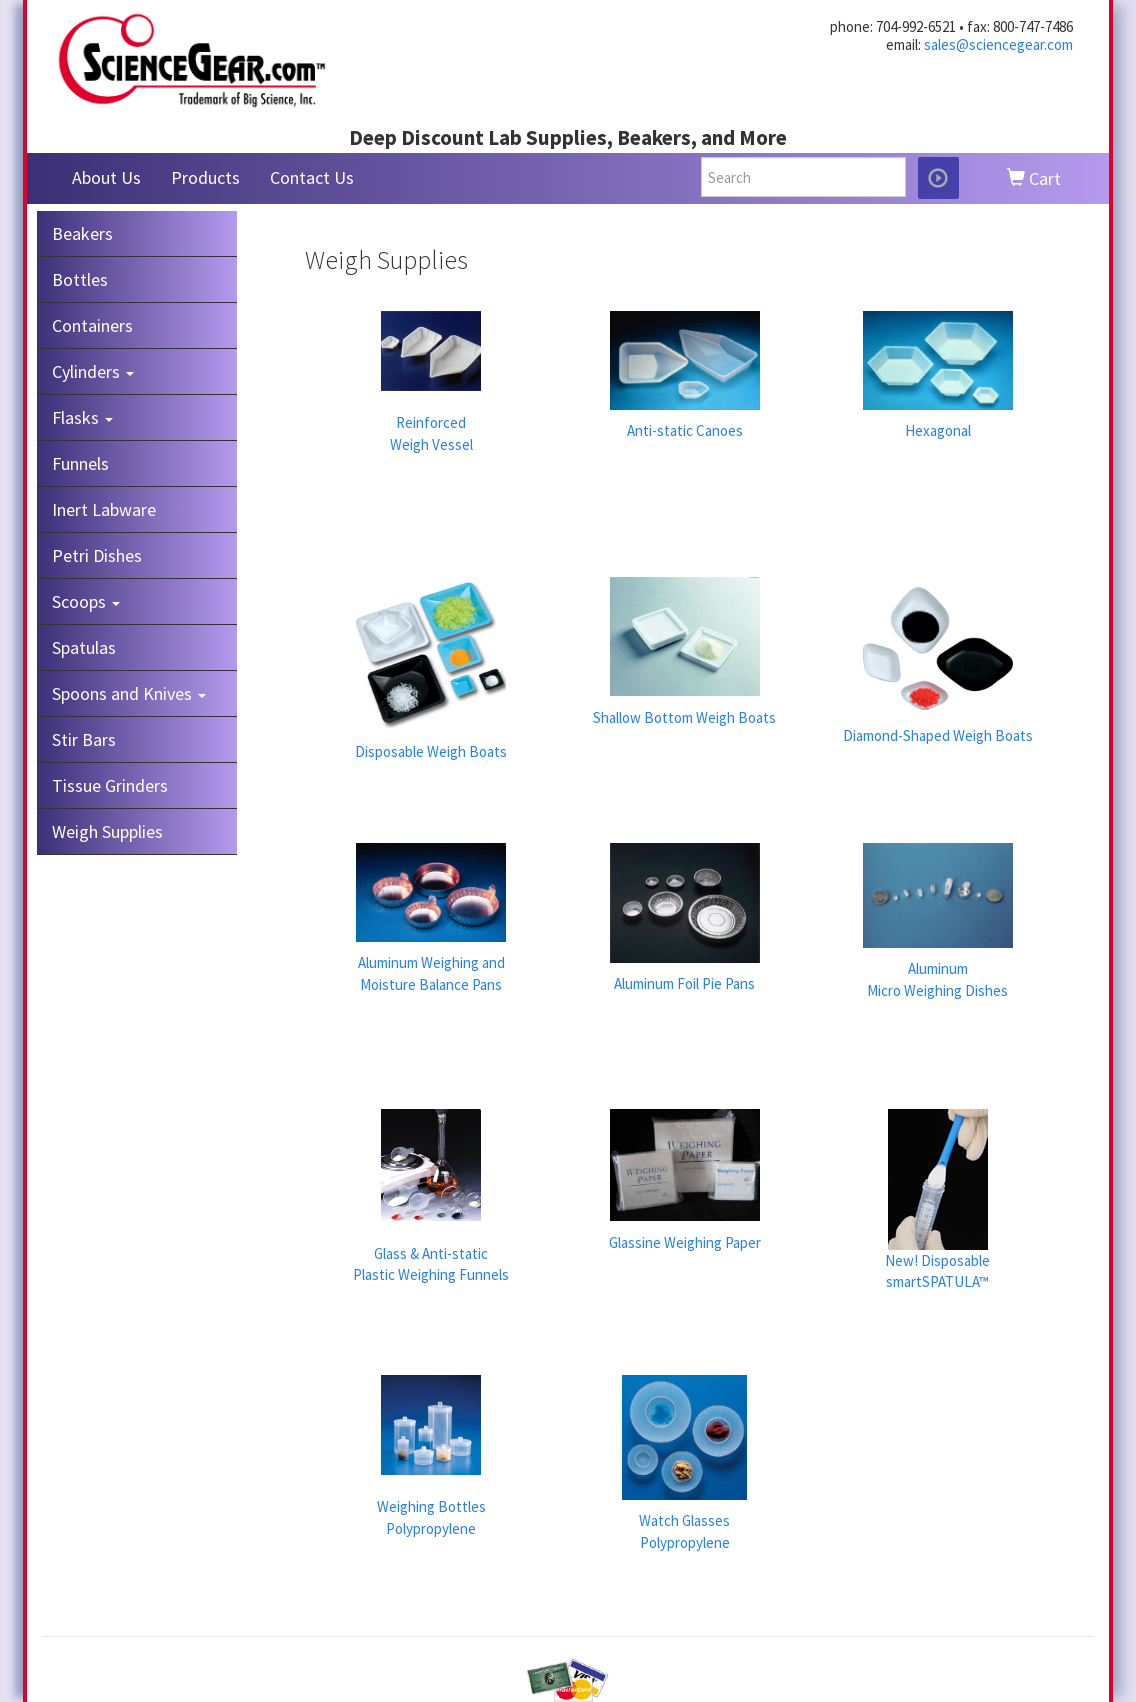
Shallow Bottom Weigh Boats (684, 717)
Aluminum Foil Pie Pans (684, 983)
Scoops (86, 601)
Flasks (82, 417)
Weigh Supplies (107, 831)
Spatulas (84, 647)
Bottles (80, 279)
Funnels (80, 463)
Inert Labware (104, 509)
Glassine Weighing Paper (685, 1242)
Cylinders (93, 371)
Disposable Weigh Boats (431, 751)
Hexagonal (938, 430)
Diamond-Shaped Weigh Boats (938, 735)
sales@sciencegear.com (998, 44)
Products (205, 177)
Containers (92, 325)
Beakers (82, 233)
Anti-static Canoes (685, 430)
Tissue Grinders (110, 785)
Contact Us (312, 177)
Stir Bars (84, 739)
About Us (106, 177)
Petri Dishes (97, 555)
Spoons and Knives (129, 693)
